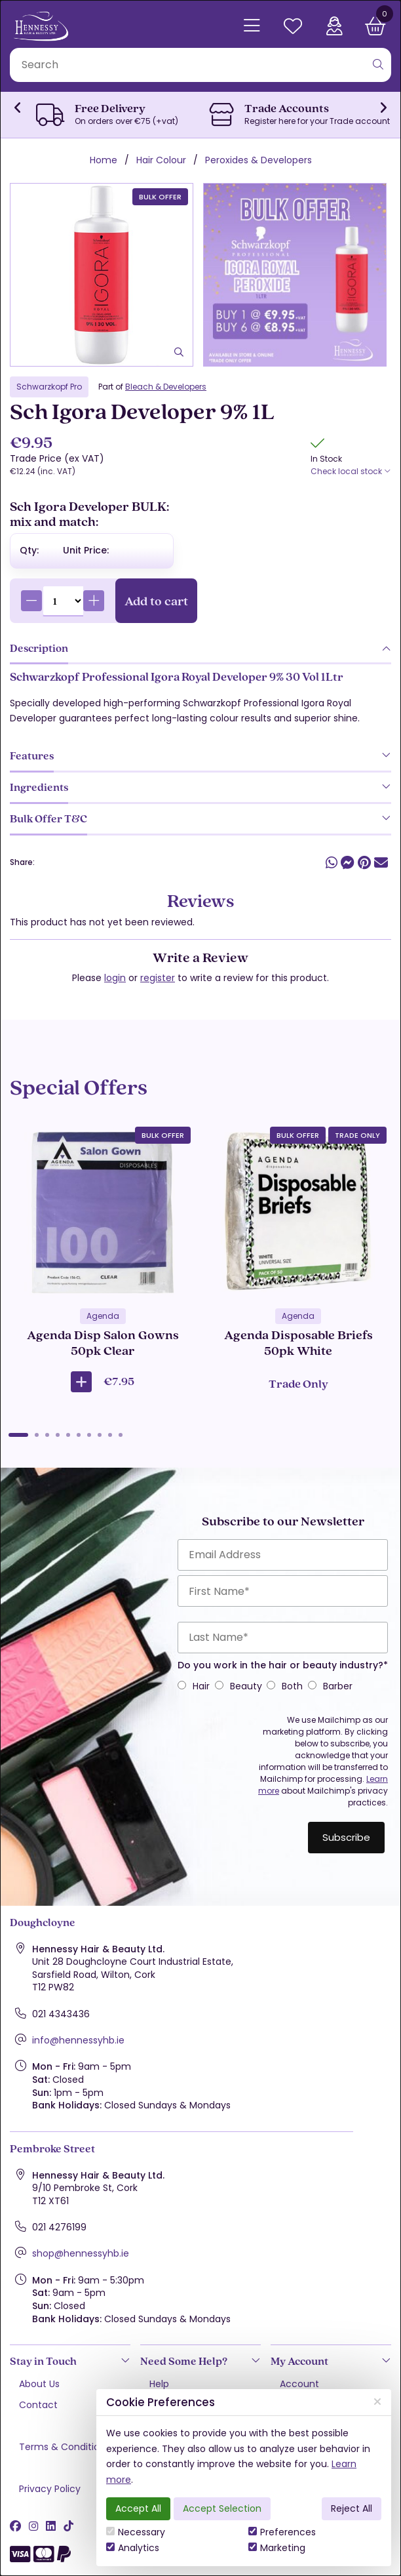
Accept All (138, 2508)
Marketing (276, 2547)
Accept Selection (222, 2508)
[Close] (377, 2402)
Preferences (282, 2532)
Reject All (351, 2508)
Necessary (135, 2532)
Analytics (132, 2547)
